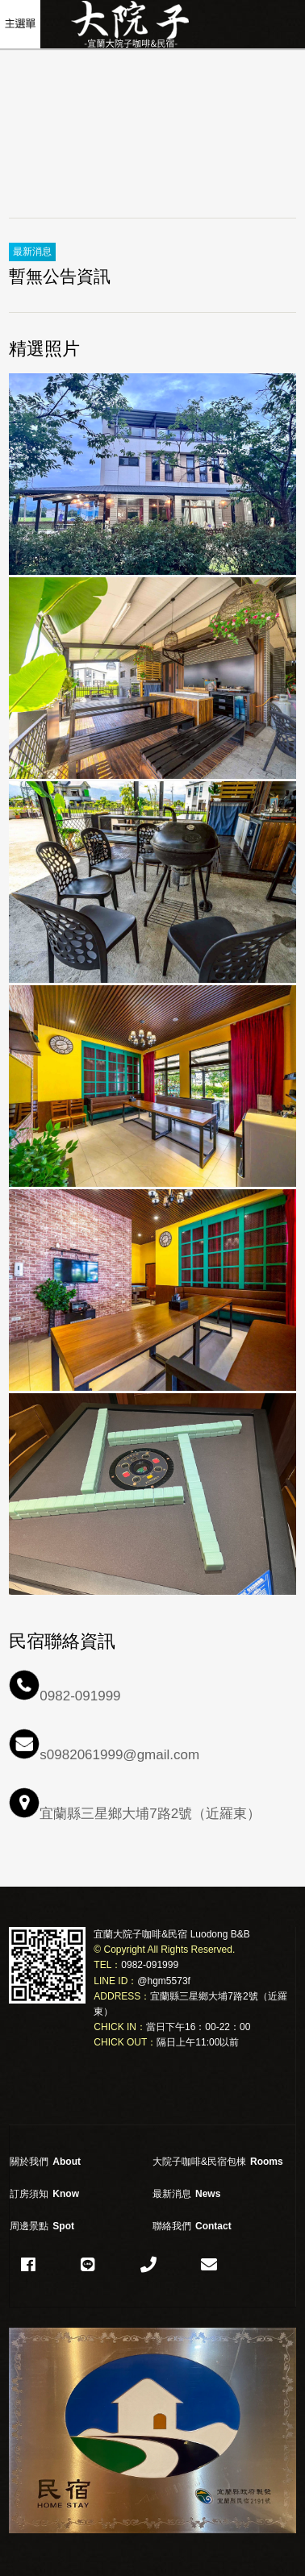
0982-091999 (149, 1964)
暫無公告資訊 (60, 276)
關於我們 (45, 2161)
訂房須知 (44, 2193)
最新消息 (186, 2193)
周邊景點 (42, 2226)
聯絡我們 (192, 2226)
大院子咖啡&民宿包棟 (217, 2161)
